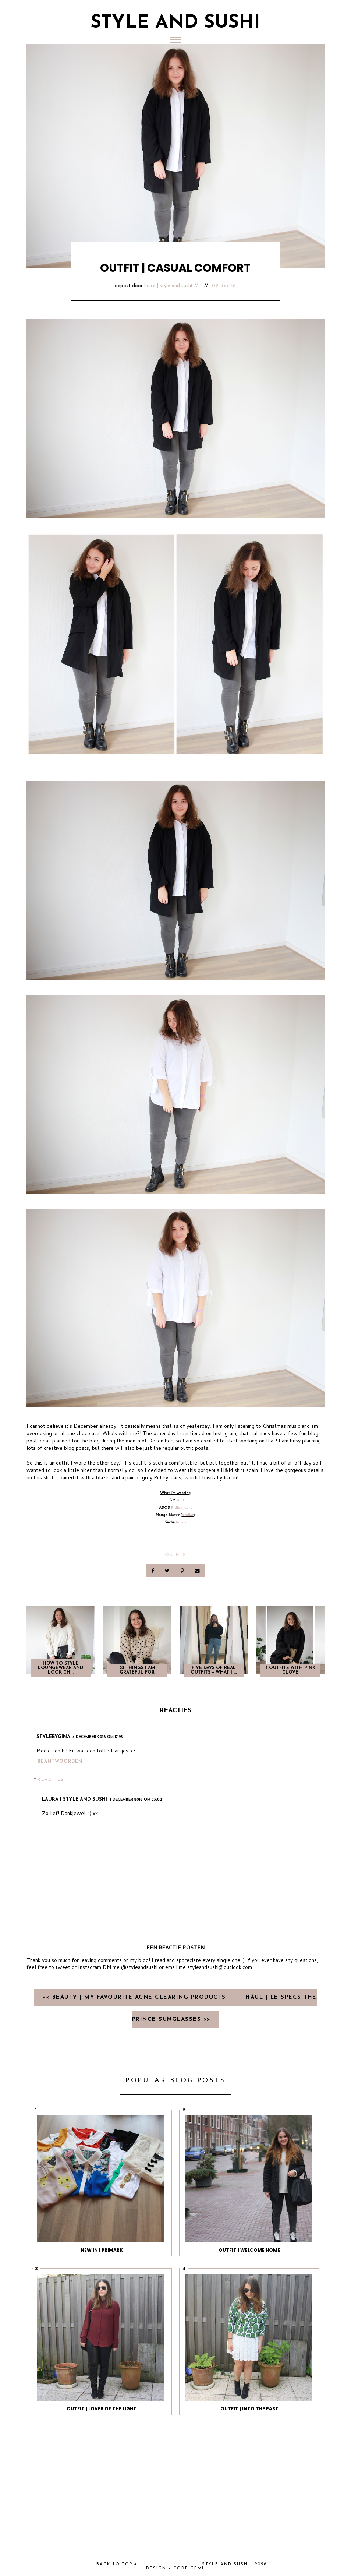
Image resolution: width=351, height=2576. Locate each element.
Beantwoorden (60, 1761)
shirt (180, 1499)
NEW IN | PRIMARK (102, 2250)
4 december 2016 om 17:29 (98, 1737)
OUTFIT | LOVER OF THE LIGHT (101, 2409)
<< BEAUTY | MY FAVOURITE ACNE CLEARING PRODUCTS (135, 1997)
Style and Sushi (175, 23)
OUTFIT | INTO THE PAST (249, 2409)
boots (181, 1522)
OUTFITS (175, 1554)
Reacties (50, 1779)
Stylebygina (53, 1736)
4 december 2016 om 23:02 (135, 1800)
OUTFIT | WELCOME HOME (249, 2250)
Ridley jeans (181, 1507)
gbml (197, 2568)
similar (188, 1514)
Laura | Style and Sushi (168, 285)
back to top (116, 2564)
